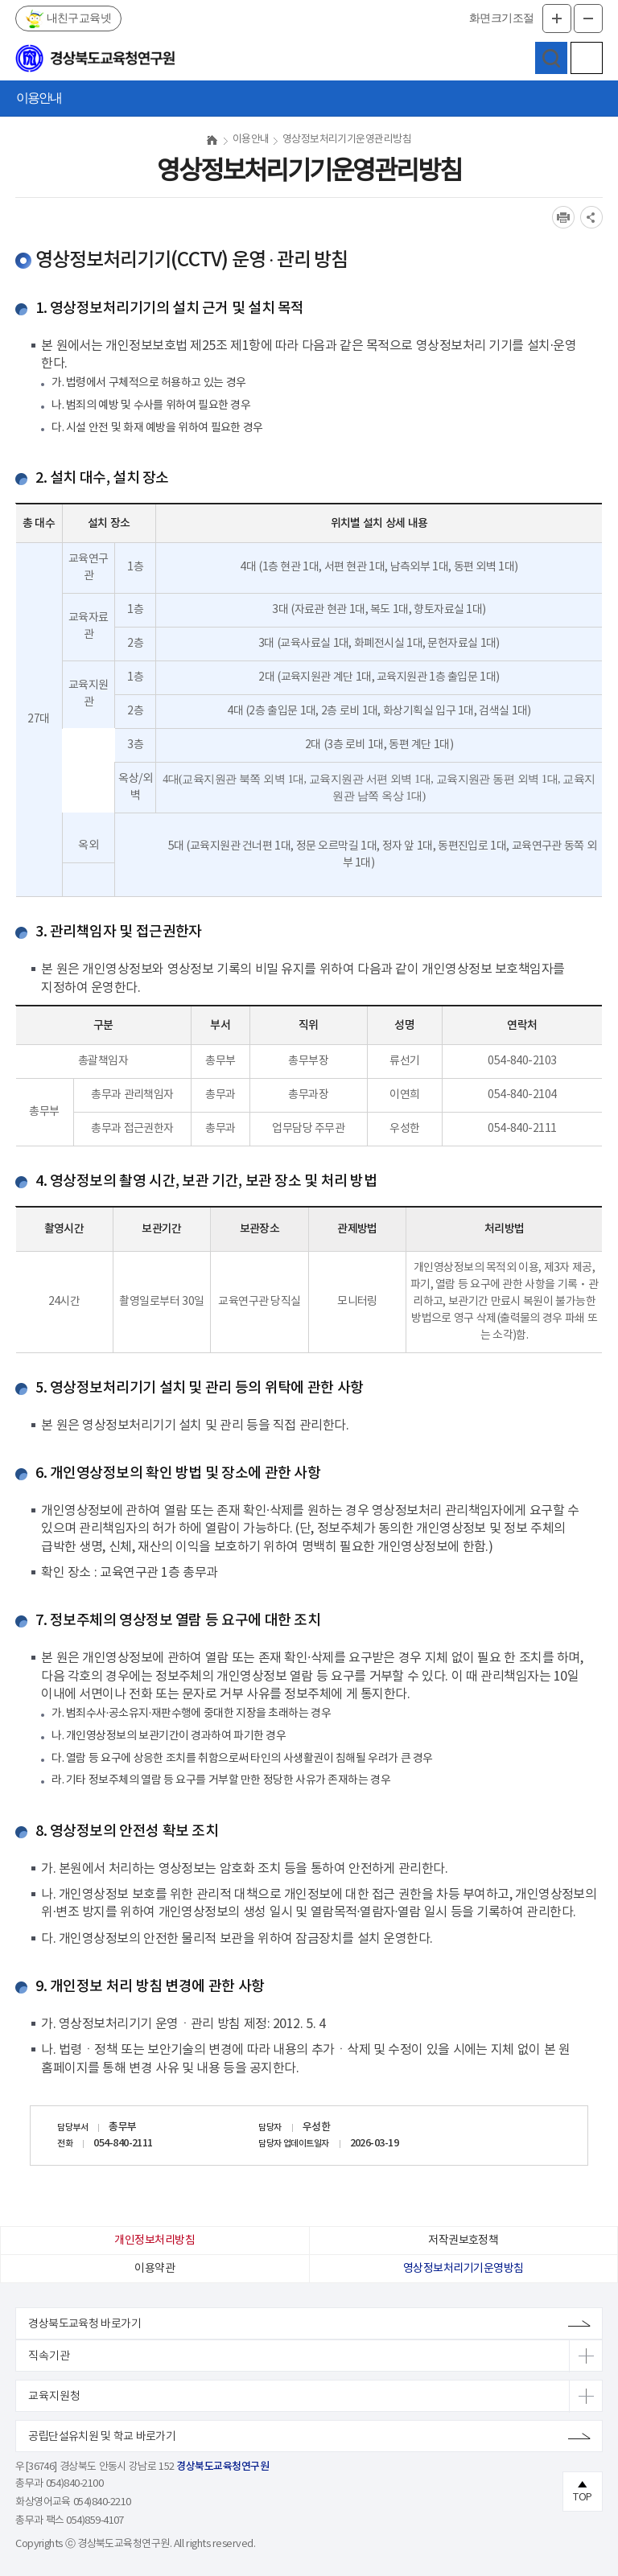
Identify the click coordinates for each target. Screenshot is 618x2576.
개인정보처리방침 (154, 2240)
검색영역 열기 (551, 58)
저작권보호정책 (463, 2240)
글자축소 (588, 18)
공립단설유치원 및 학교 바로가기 (101, 2436)
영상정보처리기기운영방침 (463, 2268)
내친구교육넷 (77, 18)
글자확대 (556, 18)
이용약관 (154, 2268)
